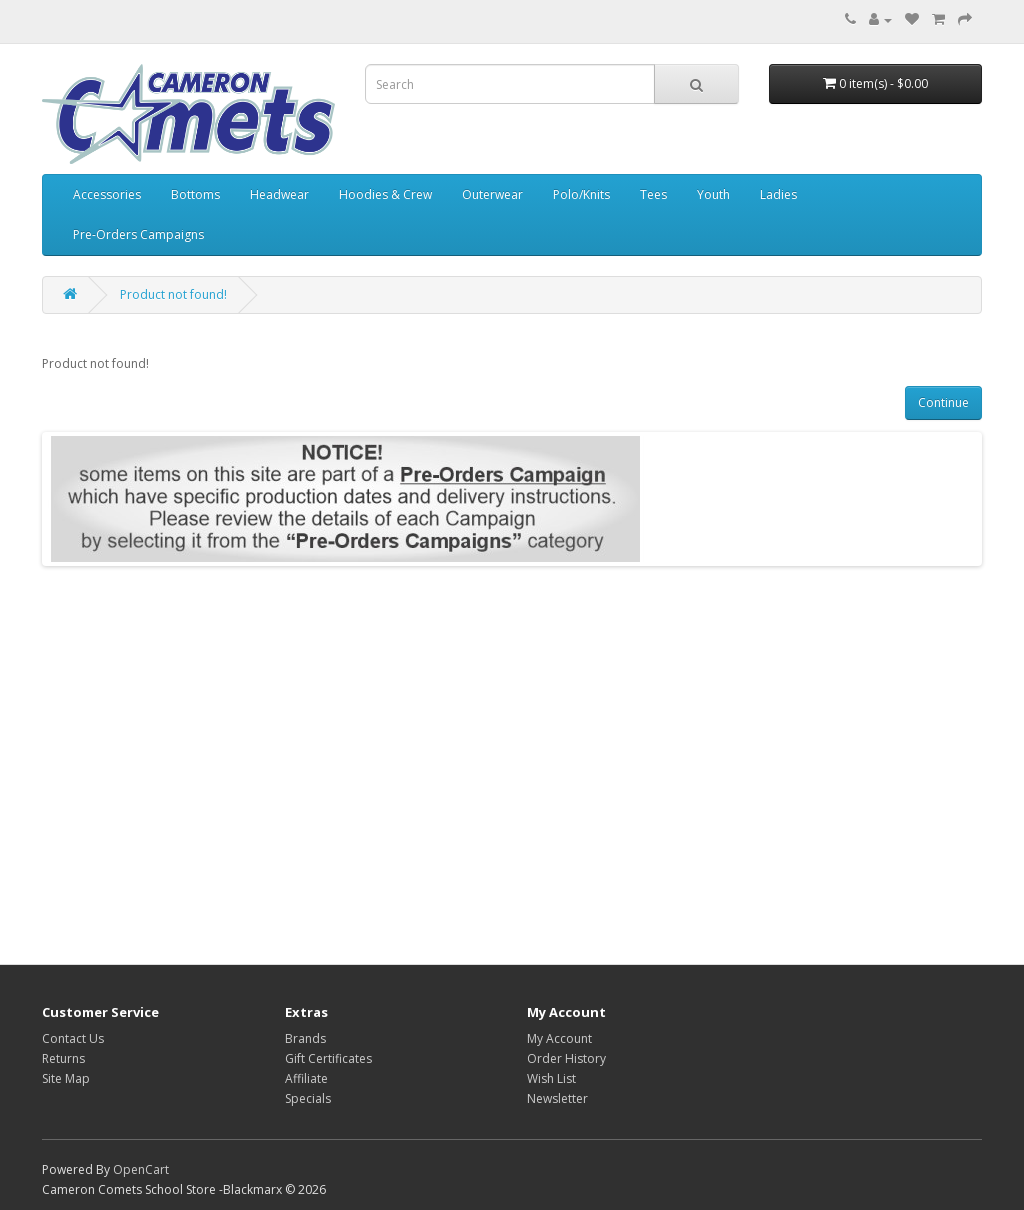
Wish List (551, 1078)
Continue (943, 402)
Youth (713, 194)
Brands (305, 1038)
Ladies (778, 194)
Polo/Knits (581, 194)
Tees (653, 194)
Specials (308, 1098)
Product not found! (173, 294)
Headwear (279, 194)
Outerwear (492, 194)
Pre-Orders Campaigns (138, 234)
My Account (559, 1038)
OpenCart (141, 1169)
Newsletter (557, 1098)
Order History (566, 1058)
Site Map (66, 1078)
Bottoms (195, 194)
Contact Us (73, 1038)
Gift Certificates (328, 1058)
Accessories (107, 194)
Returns (63, 1058)
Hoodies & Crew (385, 194)
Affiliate (306, 1078)
